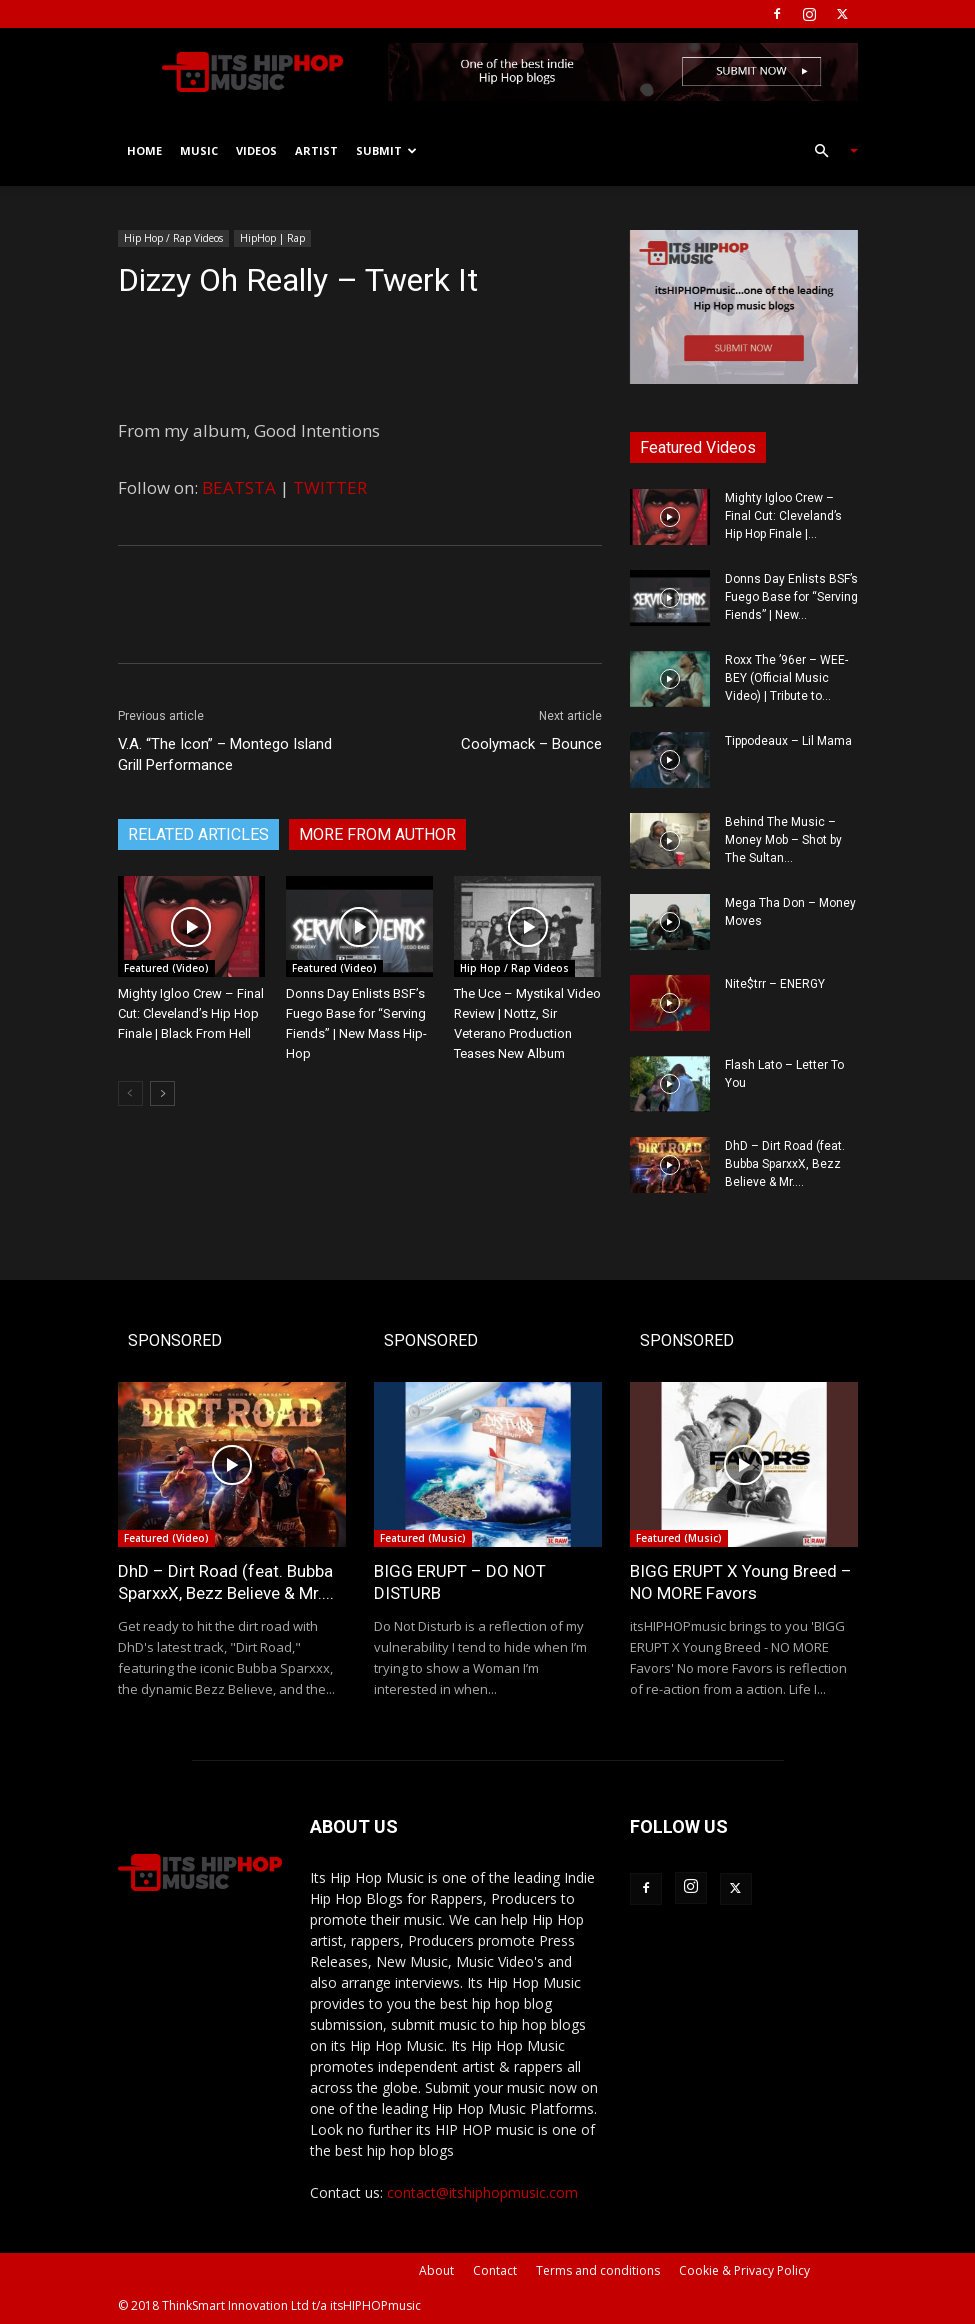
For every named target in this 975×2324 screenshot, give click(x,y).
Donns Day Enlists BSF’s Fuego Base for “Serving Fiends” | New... (791, 597)
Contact (495, 2270)
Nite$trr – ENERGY (775, 984)
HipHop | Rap (272, 238)
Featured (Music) (423, 1538)
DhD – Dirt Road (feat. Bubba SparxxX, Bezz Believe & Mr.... (785, 1164)
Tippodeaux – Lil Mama (788, 741)
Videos (256, 150)
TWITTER (330, 487)
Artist (316, 150)
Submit (386, 150)
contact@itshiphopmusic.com (482, 2192)
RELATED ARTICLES (198, 834)
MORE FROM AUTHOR (377, 834)
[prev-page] (130, 1093)
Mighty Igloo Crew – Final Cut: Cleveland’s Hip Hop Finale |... (783, 516)
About (436, 2270)
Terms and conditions (598, 2270)
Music (199, 150)
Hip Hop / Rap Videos (173, 238)
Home (144, 150)
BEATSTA (239, 487)
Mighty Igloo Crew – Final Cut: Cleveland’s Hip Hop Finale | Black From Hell (191, 1013)
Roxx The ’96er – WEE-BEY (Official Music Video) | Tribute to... (786, 678)
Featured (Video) (166, 968)
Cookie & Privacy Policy (744, 2270)
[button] (828, 151)
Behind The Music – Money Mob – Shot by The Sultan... (783, 840)
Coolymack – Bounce (531, 744)
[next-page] (162, 1093)
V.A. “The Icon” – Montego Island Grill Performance (225, 754)
